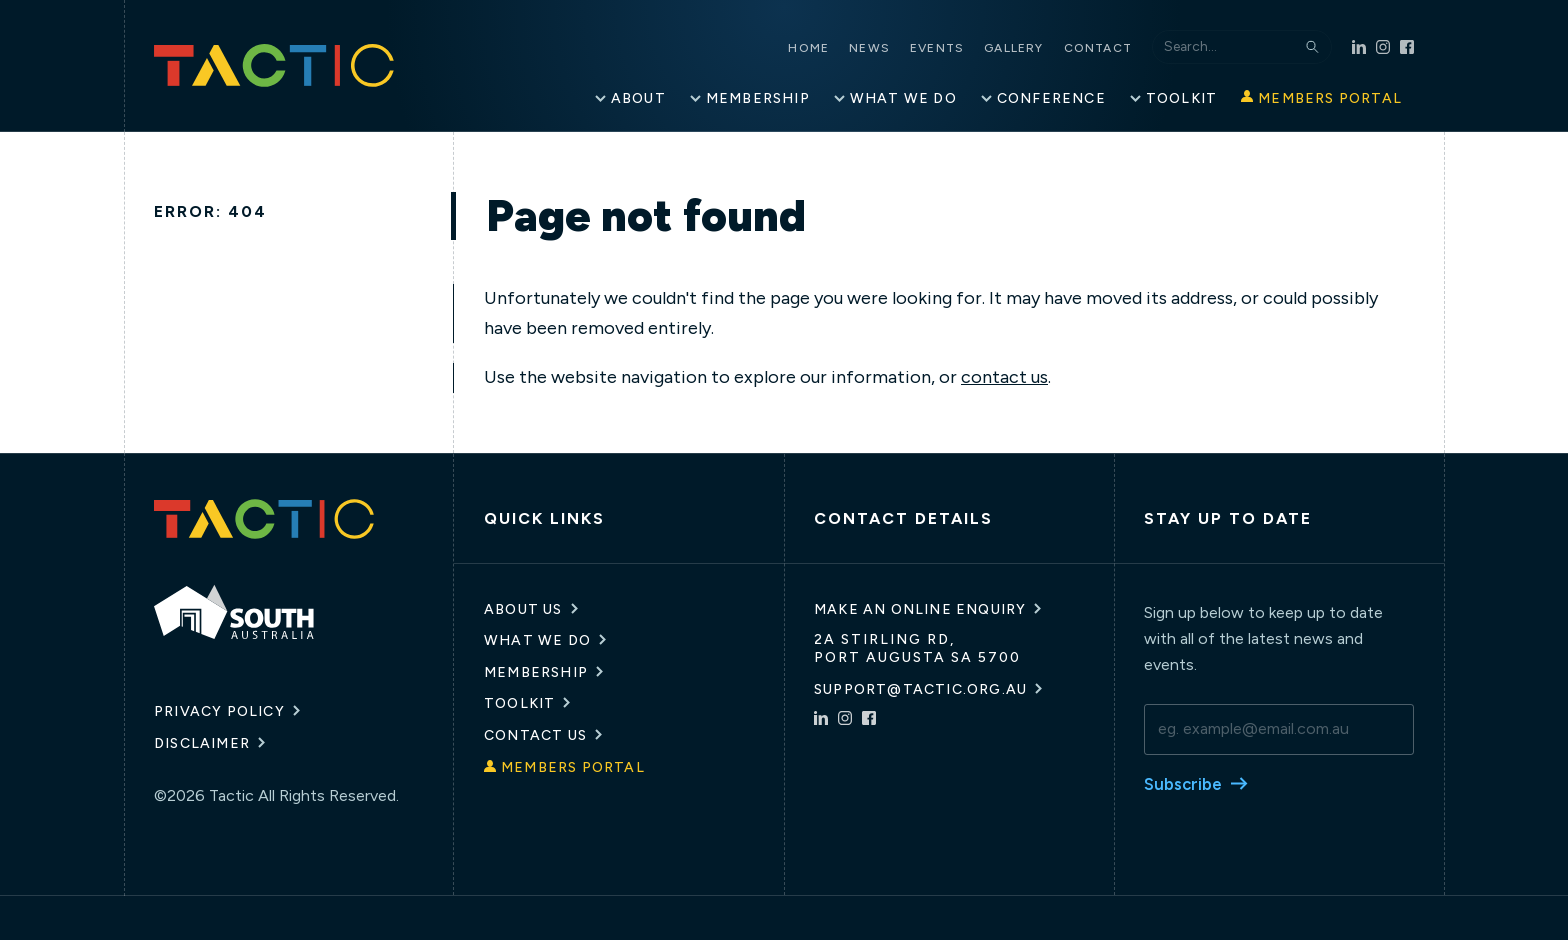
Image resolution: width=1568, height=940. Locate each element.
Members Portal (1330, 97)
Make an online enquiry (920, 608)
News (889, 48)
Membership (758, 97)
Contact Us (535, 734)
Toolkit (1181, 97)
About (638, 97)
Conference (1051, 97)
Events (957, 48)
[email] (1279, 728)
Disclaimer (202, 744)
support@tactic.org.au (920, 688)
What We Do (903, 97)
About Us (523, 608)
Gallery (1033, 48)
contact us (1004, 376)
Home (828, 48)
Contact (1118, 48)
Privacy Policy (219, 712)
